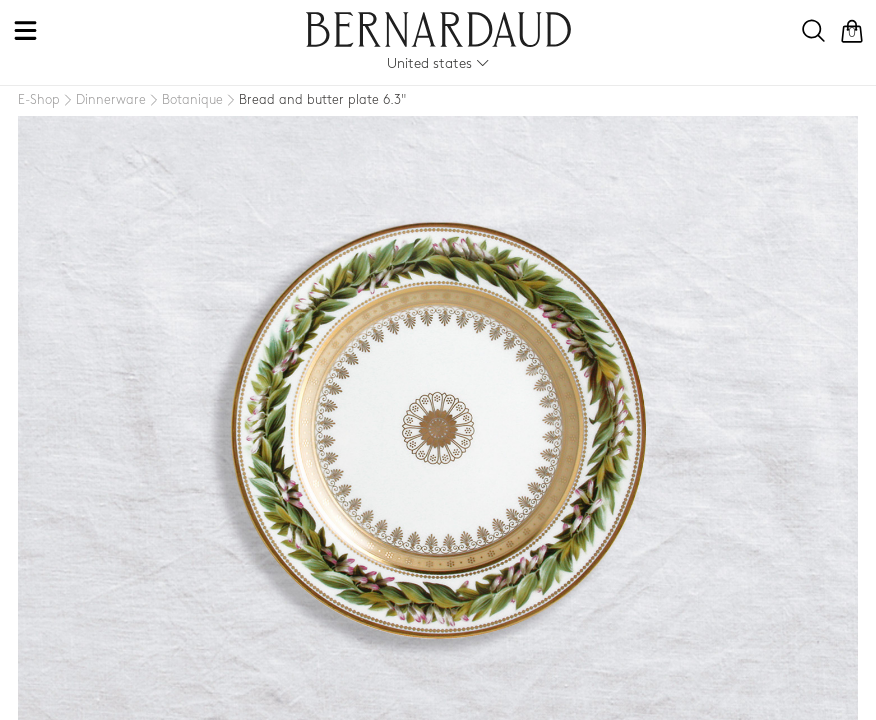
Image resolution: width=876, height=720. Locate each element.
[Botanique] (184, 101)
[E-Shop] (39, 100)
